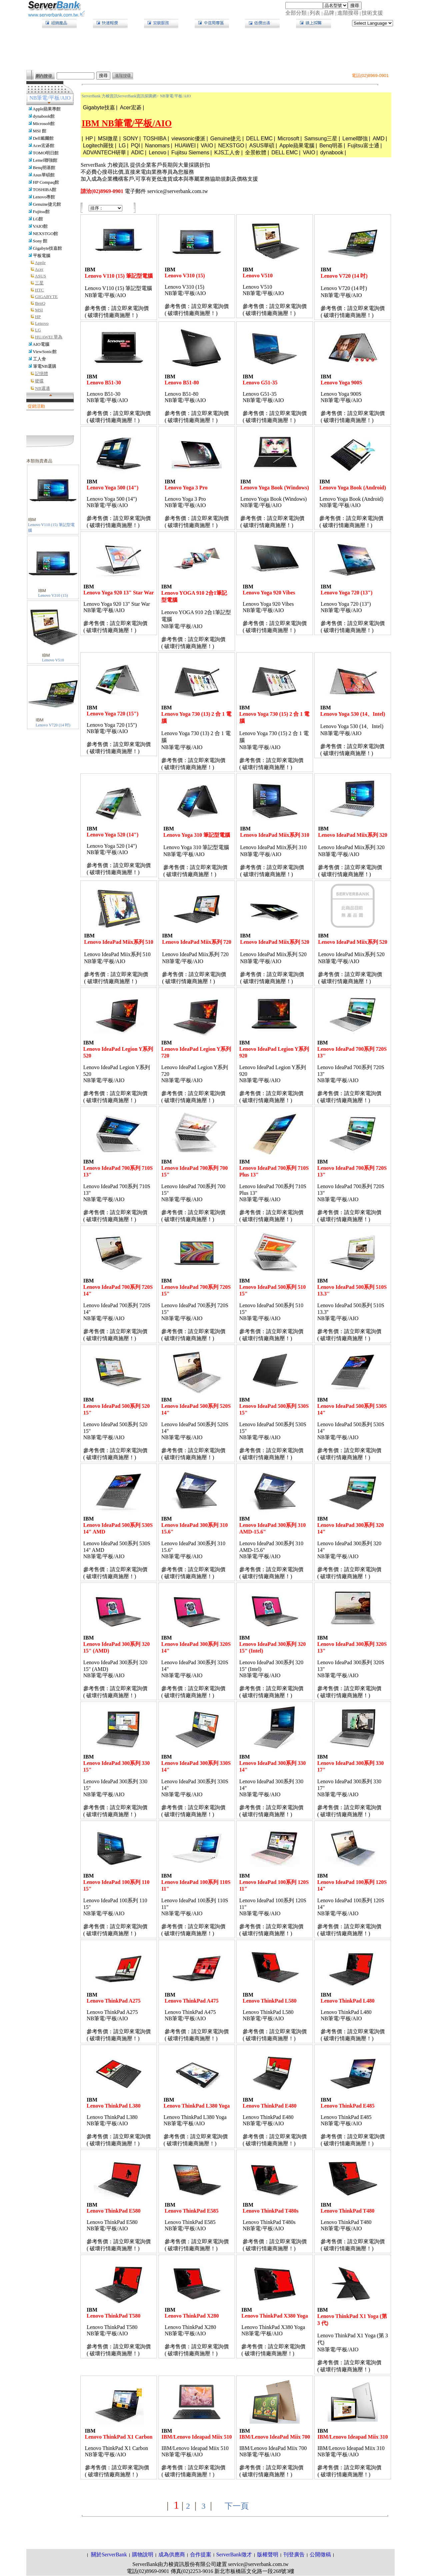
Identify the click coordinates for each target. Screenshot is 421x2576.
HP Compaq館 (46, 182)
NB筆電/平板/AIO (175, 96)
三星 (39, 282)
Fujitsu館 (41, 211)
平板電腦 (41, 255)
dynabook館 (44, 116)
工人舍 (39, 358)
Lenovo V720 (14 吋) (53, 725)
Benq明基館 (44, 167)
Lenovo (42, 323)
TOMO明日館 (46, 152)
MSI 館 (39, 130)
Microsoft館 (44, 123)
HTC (39, 289)
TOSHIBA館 (44, 189)
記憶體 (41, 373)
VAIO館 (40, 226)
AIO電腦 (41, 344)
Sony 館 (40, 240)
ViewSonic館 (44, 351)
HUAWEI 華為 (48, 336)
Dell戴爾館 (43, 138)
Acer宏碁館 (43, 145)
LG (38, 329)
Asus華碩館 (44, 174)
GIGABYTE (46, 296)
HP (38, 316)
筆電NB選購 (45, 366)
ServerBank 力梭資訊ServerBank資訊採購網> (120, 96)
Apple (40, 262)
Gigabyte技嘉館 (47, 248)
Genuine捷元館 (47, 204)
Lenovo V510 (53, 660)
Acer (39, 269)
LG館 (38, 218)
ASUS (40, 275)
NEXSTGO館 (45, 233)
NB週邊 (42, 388)
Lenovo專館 (44, 196)
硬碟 (39, 380)
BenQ (40, 303)
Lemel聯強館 (45, 160)
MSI (39, 309)
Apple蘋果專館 (47, 108)
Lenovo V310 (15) (53, 595)
